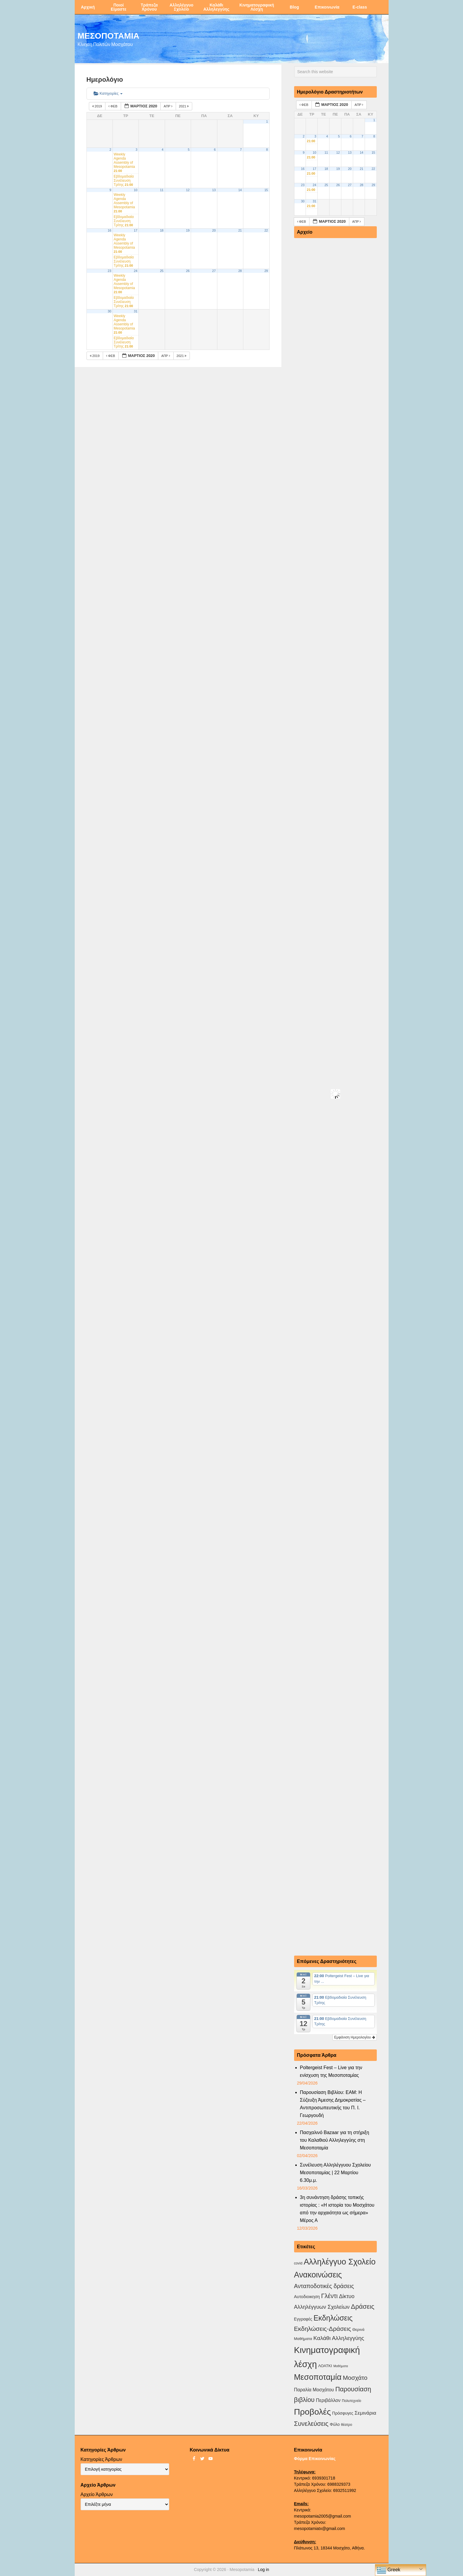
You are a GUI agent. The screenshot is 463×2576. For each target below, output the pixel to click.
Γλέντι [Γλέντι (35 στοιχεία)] (329, 2296)
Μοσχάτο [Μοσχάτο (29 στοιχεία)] (355, 2377)
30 (109, 311)
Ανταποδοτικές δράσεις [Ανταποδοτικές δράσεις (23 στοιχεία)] (324, 2286)
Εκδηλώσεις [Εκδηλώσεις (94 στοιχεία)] (333, 2318)
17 (135, 230)
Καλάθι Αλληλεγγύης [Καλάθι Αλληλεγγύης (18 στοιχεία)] (338, 2338)
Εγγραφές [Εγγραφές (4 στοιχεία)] (303, 2319)
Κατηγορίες (108, 93)
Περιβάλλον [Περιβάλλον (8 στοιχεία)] (328, 2400)
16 (109, 230)
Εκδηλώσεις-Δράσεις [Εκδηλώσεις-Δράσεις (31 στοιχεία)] (322, 2328)
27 (214, 271)
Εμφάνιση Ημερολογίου (354, 2037)
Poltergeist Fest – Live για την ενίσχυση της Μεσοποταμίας (331, 2071)
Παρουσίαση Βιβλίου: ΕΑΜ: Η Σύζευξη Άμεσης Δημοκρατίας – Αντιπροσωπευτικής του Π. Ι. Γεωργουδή (333, 2104)
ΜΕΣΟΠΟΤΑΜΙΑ (108, 35)
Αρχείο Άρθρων (97, 2494)
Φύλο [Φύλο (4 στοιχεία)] (335, 2424)
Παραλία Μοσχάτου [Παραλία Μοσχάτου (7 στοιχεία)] (314, 2389)
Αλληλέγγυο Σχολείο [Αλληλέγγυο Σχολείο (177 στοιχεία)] (339, 2261)
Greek (388, 2570)
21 (240, 230)
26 (188, 271)
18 (162, 230)
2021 (184, 106)
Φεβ (113, 106)
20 (214, 230)
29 (266, 271)
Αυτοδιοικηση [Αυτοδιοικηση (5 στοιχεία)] (307, 2296)
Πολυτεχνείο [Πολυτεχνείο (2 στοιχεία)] (351, 2401)
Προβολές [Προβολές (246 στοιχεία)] (312, 2411)
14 (240, 190)
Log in (263, 2569)
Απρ (168, 106)
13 (214, 190)
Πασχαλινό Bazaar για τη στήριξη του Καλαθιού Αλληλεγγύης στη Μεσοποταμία (334, 2140)
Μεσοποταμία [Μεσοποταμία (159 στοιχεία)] (318, 2377)
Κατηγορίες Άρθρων (101, 2459)
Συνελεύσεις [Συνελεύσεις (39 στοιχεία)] (311, 2423)
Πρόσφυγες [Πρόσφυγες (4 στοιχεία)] (342, 2413)
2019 (97, 106)
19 (188, 230)
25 (162, 271)
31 (135, 311)
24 (135, 271)
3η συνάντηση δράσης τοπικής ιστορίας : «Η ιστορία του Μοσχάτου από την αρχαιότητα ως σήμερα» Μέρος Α (337, 2209)
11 (162, 190)
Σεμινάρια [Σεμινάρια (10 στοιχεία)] (365, 2413)
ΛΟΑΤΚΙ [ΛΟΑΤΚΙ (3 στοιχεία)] (325, 2366)
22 (266, 230)
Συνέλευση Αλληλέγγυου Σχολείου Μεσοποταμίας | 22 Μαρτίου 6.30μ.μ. (335, 2172)
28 (240, 271)
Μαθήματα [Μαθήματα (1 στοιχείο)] (340, 2366)
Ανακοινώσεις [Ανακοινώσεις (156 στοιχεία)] (318, 2274)
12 (188, 190)
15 (266, 190)
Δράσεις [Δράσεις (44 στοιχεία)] (362, 2306)
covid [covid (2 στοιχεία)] (298, 2263)
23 (109, 271)
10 (135, 190)
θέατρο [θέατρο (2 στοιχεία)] (346, 2425)
